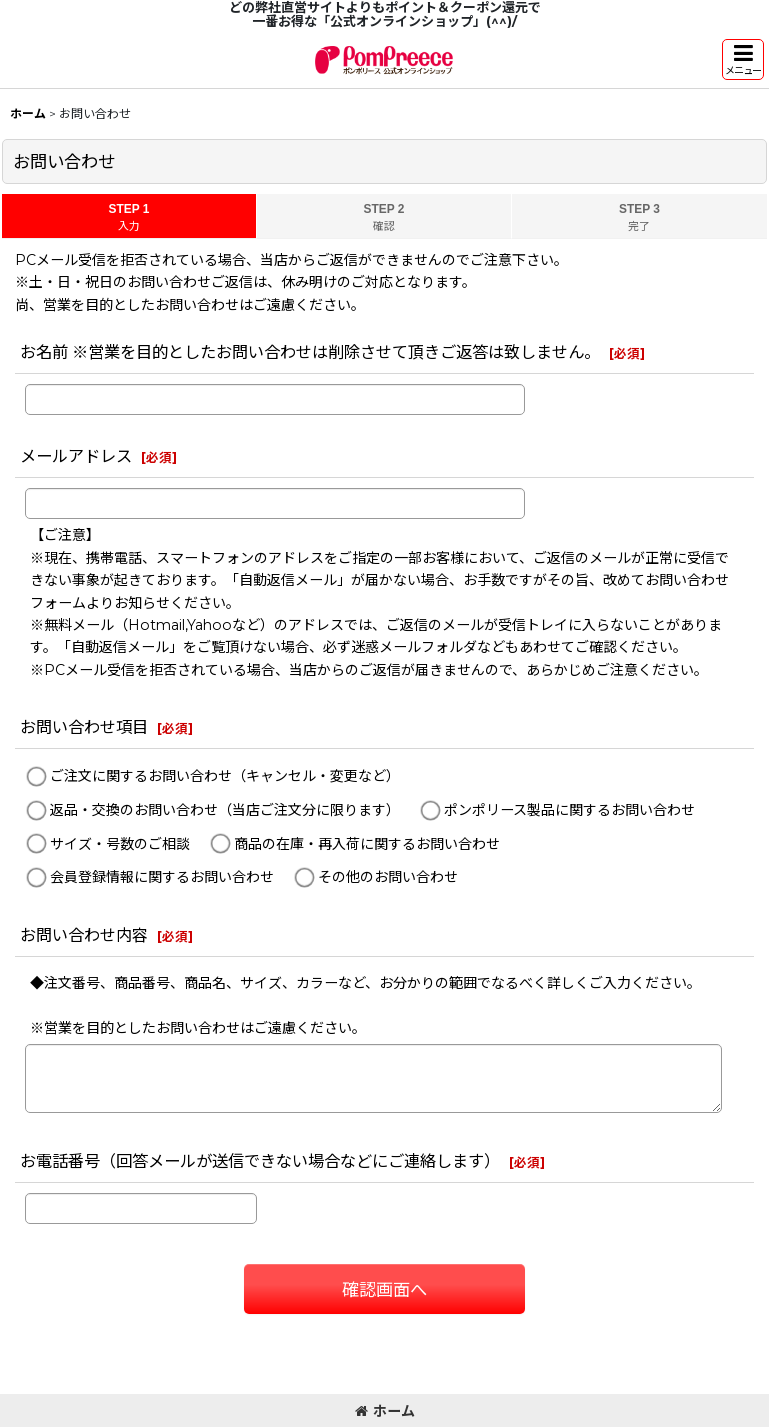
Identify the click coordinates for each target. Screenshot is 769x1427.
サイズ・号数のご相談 (120, 844)
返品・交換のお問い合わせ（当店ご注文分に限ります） (225, 810)
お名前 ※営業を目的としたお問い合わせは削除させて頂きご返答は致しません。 (310, 352)
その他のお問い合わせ (388, 877)
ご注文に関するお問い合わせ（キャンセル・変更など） (225, 777)
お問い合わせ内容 (84, 935)
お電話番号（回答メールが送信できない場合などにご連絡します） (260, 1161)
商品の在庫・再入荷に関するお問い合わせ (367, 844)
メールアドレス (76, 456)
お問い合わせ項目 (84, 727)
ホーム (385, 1411)
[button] (743, 59)
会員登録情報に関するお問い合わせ (162, 877)
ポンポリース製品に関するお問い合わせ (569, 810)
